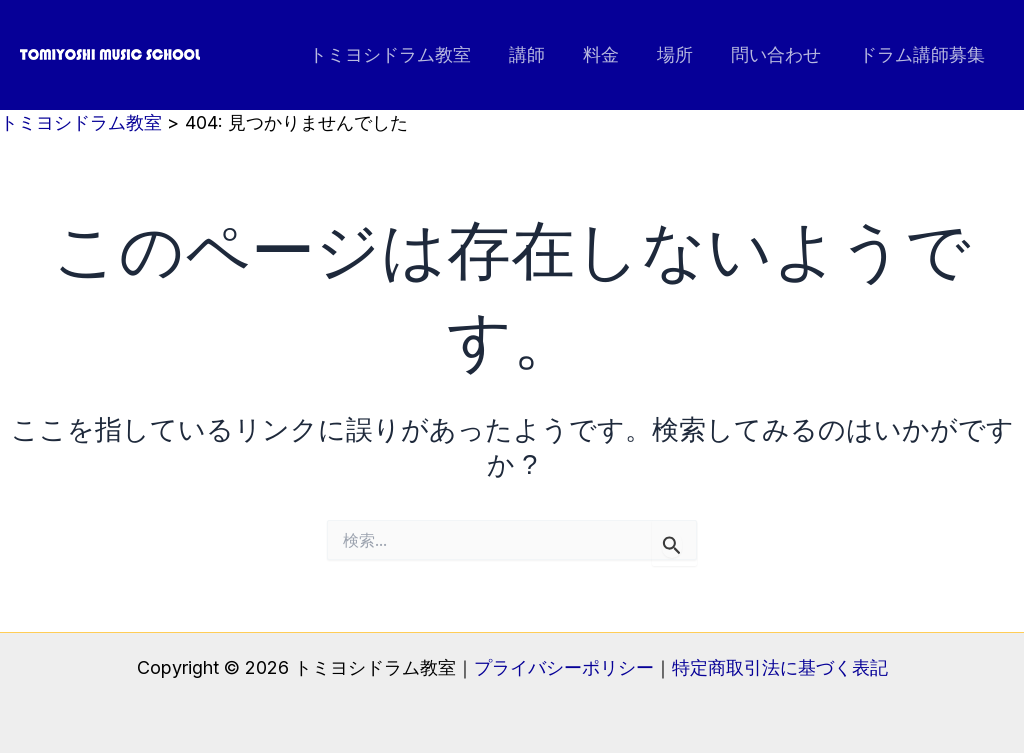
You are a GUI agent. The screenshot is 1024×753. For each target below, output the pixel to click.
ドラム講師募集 (923, 54)
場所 (680, 54)
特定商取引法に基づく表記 (780, 667)
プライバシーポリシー (564, 667)
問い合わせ (779, 54)
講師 (536, 54)
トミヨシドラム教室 (401, 54)
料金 (608, 54)
